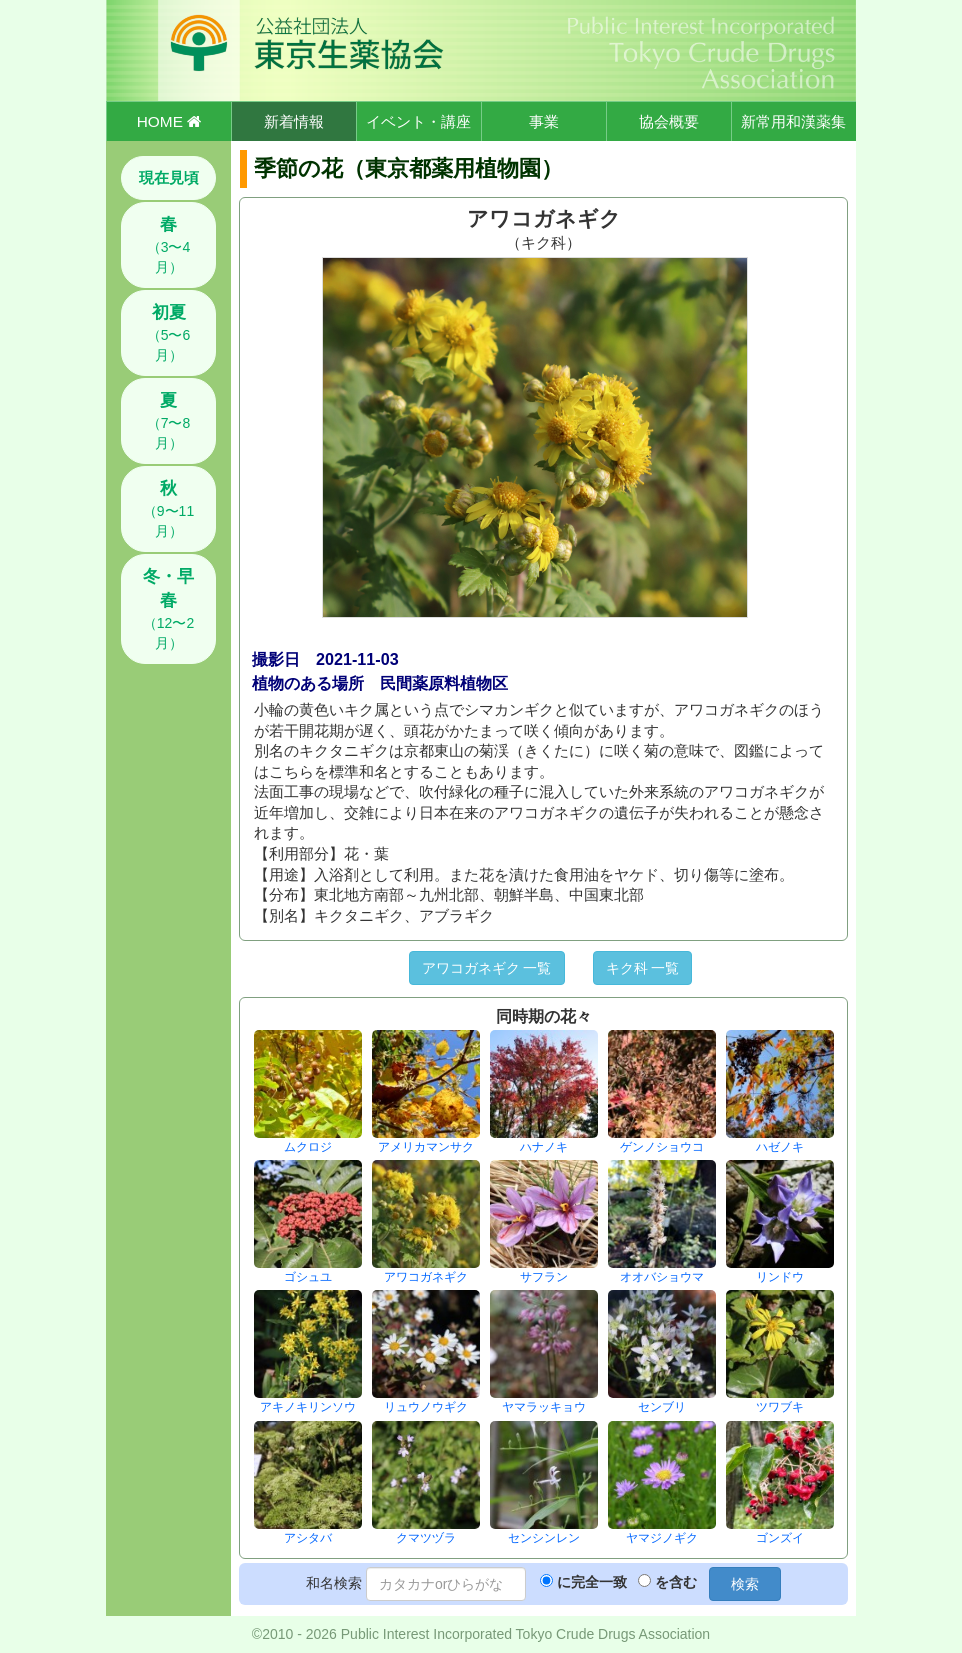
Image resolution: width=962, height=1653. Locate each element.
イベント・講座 (418, 121)
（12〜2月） (168, 609)
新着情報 (294, 121)
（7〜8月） (169, 421)
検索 (745, 1584)
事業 (544, 121)
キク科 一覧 (643, 968)
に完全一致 (592, 1582)
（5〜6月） (169, 333)
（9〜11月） (168, 509)
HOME (169, 121)
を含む (676, 1582)
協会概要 (669, 121)
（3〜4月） (169, 245)
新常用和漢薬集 (793, 121)
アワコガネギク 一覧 (487, 968)
